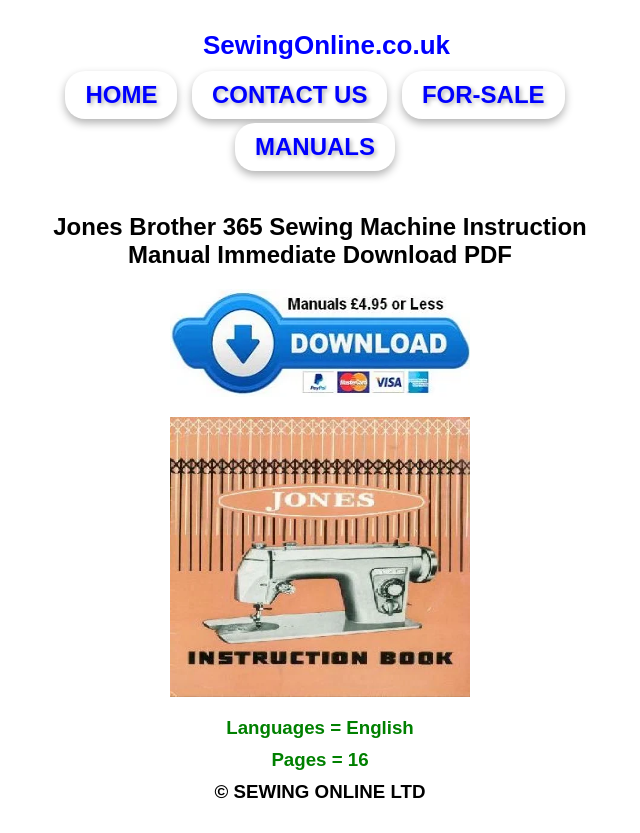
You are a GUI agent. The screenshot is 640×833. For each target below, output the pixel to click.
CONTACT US (290, 94)
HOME (121, 94)
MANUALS (315, 146)
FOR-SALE (483, 94)
